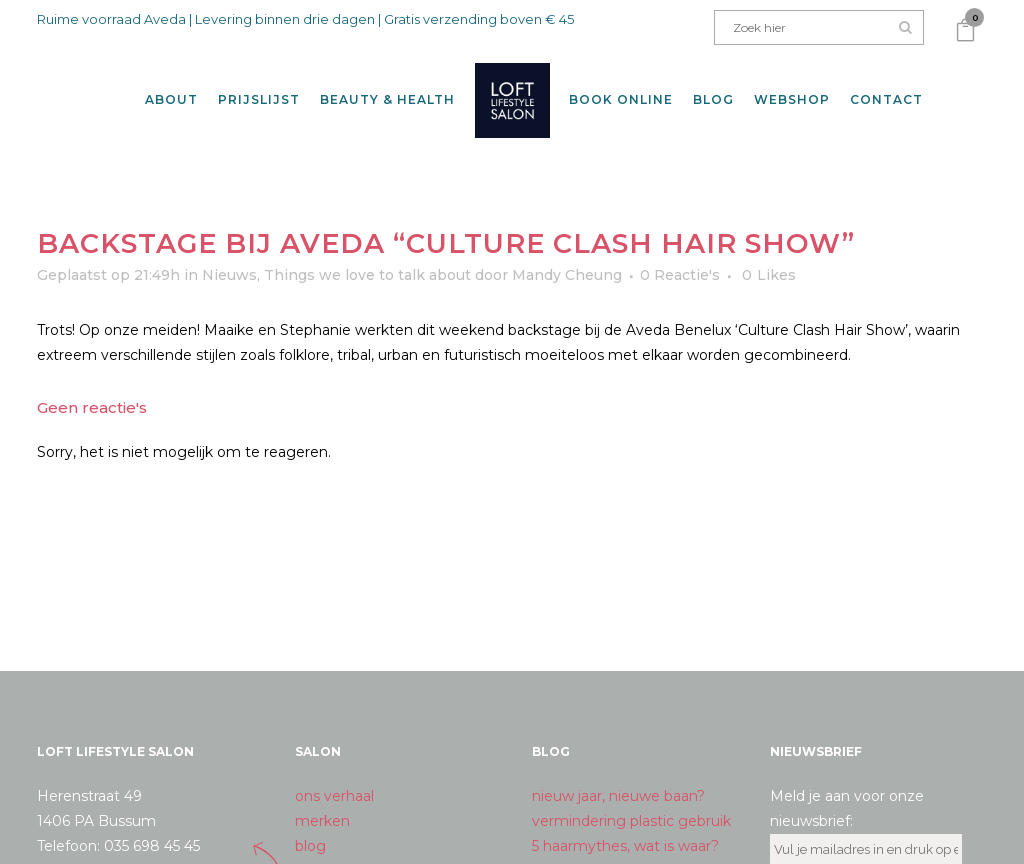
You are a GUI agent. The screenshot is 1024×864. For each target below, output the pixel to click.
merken (322, 809)
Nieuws (229, 263)
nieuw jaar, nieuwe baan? (618, 784)
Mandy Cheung (567, 263)
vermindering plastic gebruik (631, 809)
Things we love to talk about (367, 263)
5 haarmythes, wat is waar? (625, 834)
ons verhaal (334, 784)
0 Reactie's (680, 263)
